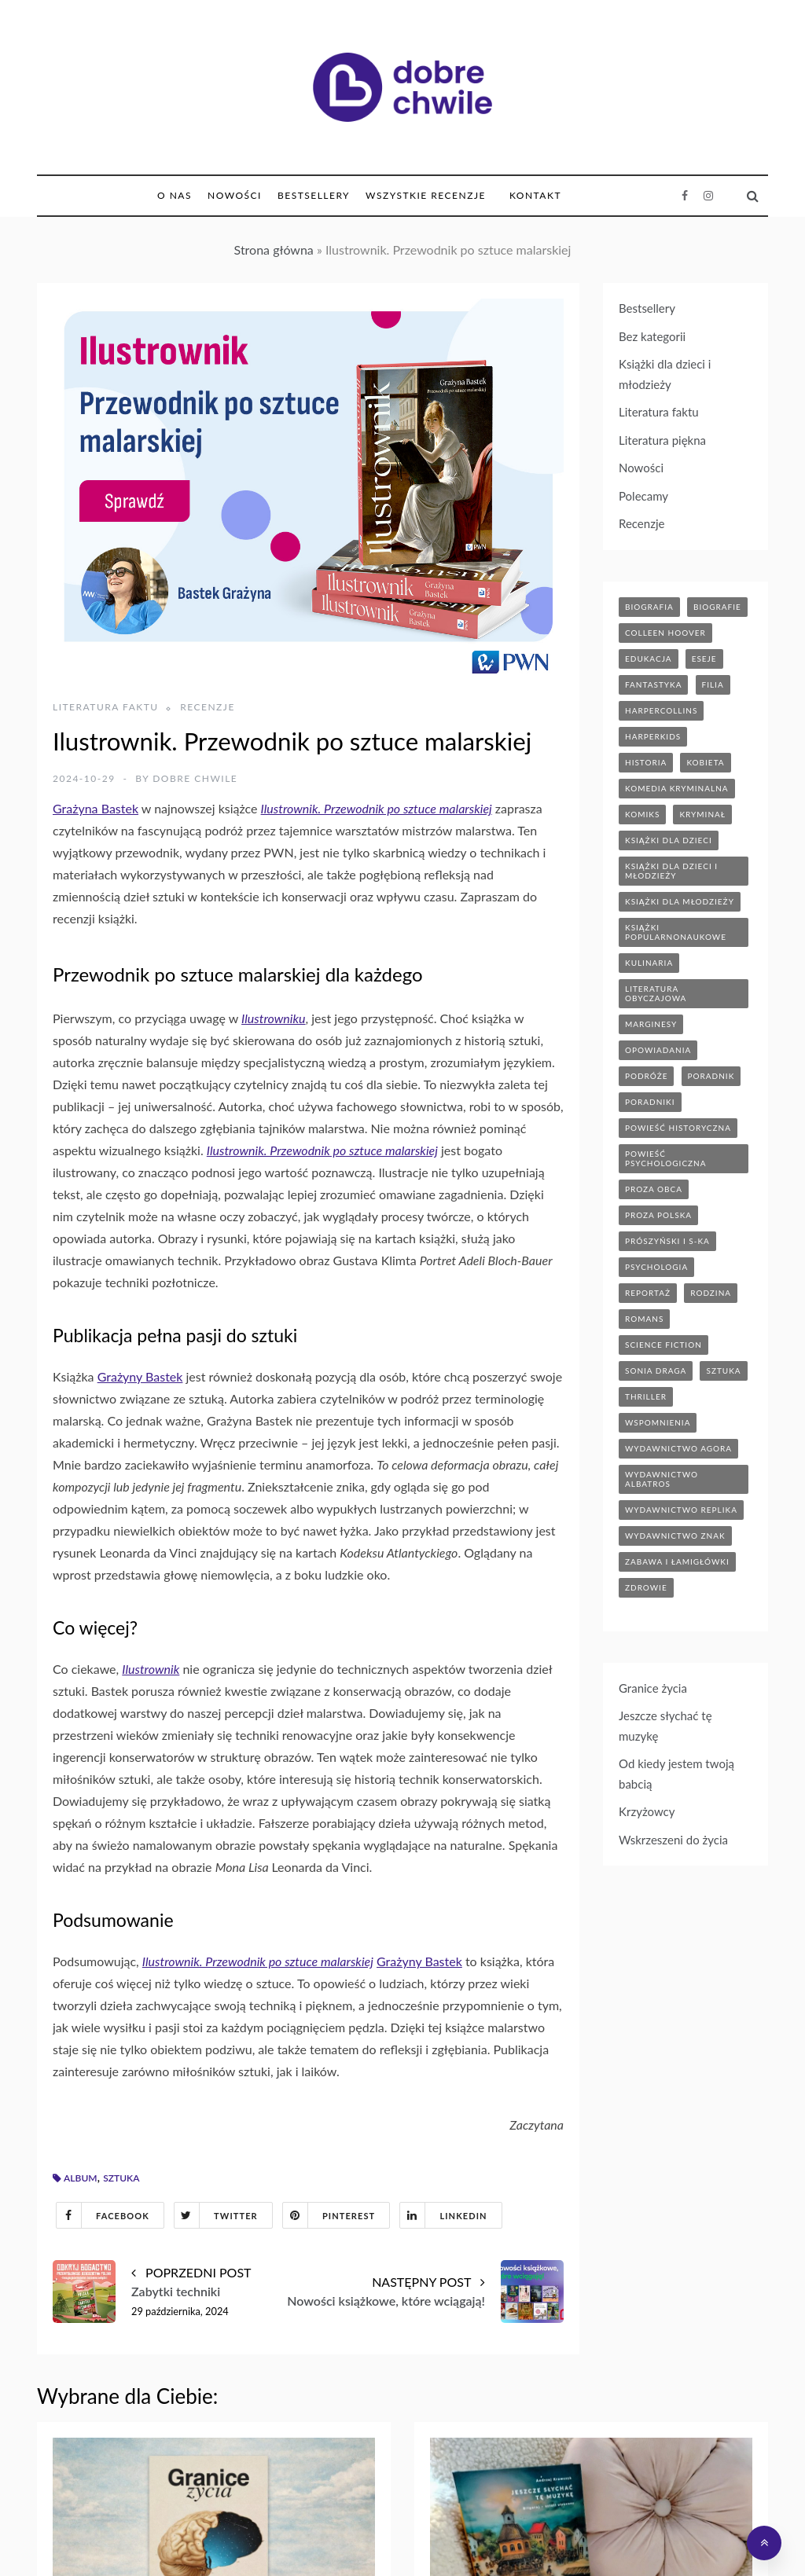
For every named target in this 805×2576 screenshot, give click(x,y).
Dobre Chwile (195, 778)
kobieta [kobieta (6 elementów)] (705, 762)
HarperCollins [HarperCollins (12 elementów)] (661, 710)
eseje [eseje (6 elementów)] (704, 658)
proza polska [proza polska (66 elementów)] (658, 1215)
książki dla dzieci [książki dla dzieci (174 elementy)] (668, 840)
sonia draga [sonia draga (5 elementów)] (655, 1370)
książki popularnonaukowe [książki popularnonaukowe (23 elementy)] (675, 932)
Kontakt (535, 195)
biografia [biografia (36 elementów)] (649, 606)
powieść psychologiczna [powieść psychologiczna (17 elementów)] (665, 1158)
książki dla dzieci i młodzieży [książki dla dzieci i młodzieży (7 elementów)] (671, 870)
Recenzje (207, 707)
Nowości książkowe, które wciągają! (386, 2300)
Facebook (103, 2215)
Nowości (235, 195)
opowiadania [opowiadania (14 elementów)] (658, 1050)
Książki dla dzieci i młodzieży (665, 374)
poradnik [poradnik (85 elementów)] (711, 1076)
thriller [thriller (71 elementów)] (646, 1396)
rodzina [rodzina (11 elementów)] (710, 1292)
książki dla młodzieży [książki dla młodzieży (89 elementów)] (679, 901)
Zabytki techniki (175, 2291)
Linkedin (443, 2215)
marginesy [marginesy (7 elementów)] (651, 1024)
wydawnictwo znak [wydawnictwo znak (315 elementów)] (675, 1535)
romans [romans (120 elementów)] (644, 1318)
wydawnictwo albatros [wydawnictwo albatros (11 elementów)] (661, 1479)
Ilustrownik (150, 1668)
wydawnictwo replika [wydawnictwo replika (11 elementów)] (681, 1509)
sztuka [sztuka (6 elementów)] (723, 1370)
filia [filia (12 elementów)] (713, 684)
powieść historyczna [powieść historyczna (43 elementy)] (678, 1127)
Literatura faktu (106, 707)
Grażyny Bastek (140, 1376)
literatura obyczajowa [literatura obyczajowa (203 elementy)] (655, 993)
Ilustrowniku (273, 1018)
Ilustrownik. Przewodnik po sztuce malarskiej (376, 808)
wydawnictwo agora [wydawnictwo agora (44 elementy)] (678, 1448)
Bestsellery (314, 195)
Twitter (216, 2215)
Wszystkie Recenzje (426, 195)
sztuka (121, 2178)
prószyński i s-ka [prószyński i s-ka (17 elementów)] (667, 1241)
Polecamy (643, 496)
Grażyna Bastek (95, 808)
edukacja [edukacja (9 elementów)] (648, 658)
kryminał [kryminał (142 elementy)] (702, 814)
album (80, 2178)
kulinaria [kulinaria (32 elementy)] (649, 962)
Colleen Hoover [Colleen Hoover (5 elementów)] (665, 632)
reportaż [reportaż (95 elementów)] (648, 1292)
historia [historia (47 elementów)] (646, 762)
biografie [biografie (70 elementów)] (717, 606)
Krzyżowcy (647, 1811)
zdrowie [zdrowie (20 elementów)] (646, 1587)
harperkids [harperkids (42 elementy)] (653, 736)
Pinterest (329, 2215)
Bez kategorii (652, 336)
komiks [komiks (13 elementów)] (642, 814)
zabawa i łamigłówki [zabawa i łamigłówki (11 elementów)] (677, 1561)
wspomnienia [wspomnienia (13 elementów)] (657, 1422)
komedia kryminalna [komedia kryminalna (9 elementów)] (677, 788)
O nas (174, 195)
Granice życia (653, 1688)
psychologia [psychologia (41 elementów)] (656, 1266)
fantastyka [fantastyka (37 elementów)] (653, 684)
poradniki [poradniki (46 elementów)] (650, 1101)
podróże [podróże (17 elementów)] (646, 1076)
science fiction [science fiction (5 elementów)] (663, 1344)
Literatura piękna (662, 440)
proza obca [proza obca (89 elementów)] (653, 1189)
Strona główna (274, 249)
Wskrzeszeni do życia (673, 1840)
